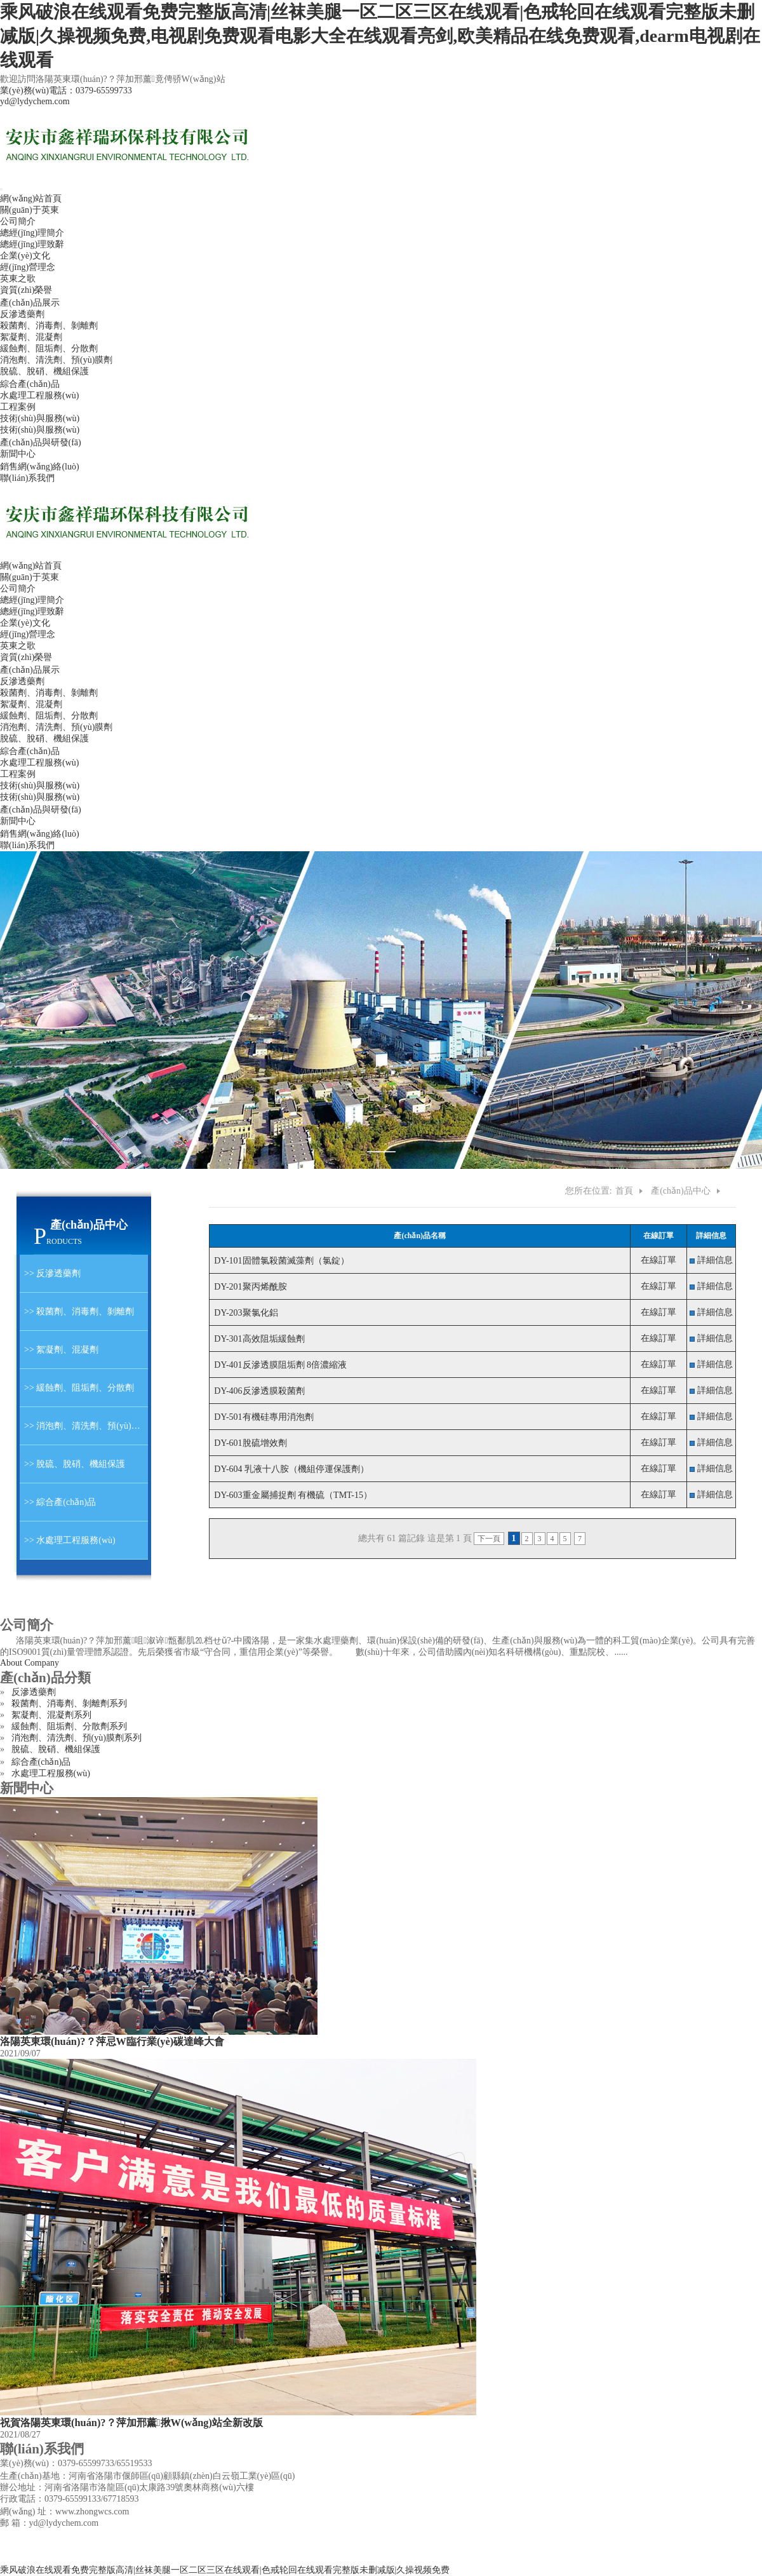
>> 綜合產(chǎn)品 (58, 1502)
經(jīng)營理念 (27, 267)
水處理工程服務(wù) (39, 395)
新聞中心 (18, 454)
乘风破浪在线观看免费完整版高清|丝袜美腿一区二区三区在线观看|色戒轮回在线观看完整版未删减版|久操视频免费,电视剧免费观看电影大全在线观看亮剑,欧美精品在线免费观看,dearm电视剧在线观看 (380, 36)
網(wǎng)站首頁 (31, 198)
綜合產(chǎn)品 (30, 384)
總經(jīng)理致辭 (32, 244)
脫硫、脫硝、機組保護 (44, 371)
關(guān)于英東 (29, 210)
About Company (29, 1663)
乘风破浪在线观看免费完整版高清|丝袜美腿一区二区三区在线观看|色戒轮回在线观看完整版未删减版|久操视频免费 (225, 2570)
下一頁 (489, 1538)
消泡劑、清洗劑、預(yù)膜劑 (56, 727)
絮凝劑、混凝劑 (31, 704)
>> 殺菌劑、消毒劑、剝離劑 (77, 1311)
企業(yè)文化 (25, 255)
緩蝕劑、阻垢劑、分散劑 (49, 348)
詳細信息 (715, 1260)
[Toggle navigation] (1, 189)
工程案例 (18, 407)
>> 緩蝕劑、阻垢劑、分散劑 (77, 1388)
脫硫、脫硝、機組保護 (44, 738)
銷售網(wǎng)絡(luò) (39, 466)
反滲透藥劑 (22, 314)
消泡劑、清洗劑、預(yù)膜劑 (56, 360)
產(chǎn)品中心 (681, 1191)
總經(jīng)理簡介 (32, 233)
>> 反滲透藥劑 (50, 1273)
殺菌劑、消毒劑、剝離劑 (49, 693)
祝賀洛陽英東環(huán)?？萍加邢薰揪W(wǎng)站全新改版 (131, 2423)
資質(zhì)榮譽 (26, 290)
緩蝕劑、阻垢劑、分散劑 (49, 715)
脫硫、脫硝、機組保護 (55, 1749)
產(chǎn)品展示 (30, 302)
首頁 (624, 1191)
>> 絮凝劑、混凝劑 (59, 1349)
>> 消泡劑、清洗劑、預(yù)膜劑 (84, 1426)
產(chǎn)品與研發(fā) (40, 442)
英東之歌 (18, 278)
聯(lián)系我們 (27, 478)
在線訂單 (658, 1260)
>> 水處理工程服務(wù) (68, 1540)
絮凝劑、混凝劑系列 (51, 1715)
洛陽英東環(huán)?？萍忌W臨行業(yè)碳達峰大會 (112, 2041)
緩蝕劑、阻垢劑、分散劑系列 (69, 1726)
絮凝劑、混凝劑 (31, 337)
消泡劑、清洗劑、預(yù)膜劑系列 (76, 1738)
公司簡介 (18, 221)
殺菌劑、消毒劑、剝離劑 (49, 325)
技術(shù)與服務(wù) (39, 418)
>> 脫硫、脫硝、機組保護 (72, 1464)
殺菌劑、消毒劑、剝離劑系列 (69, 1703)
